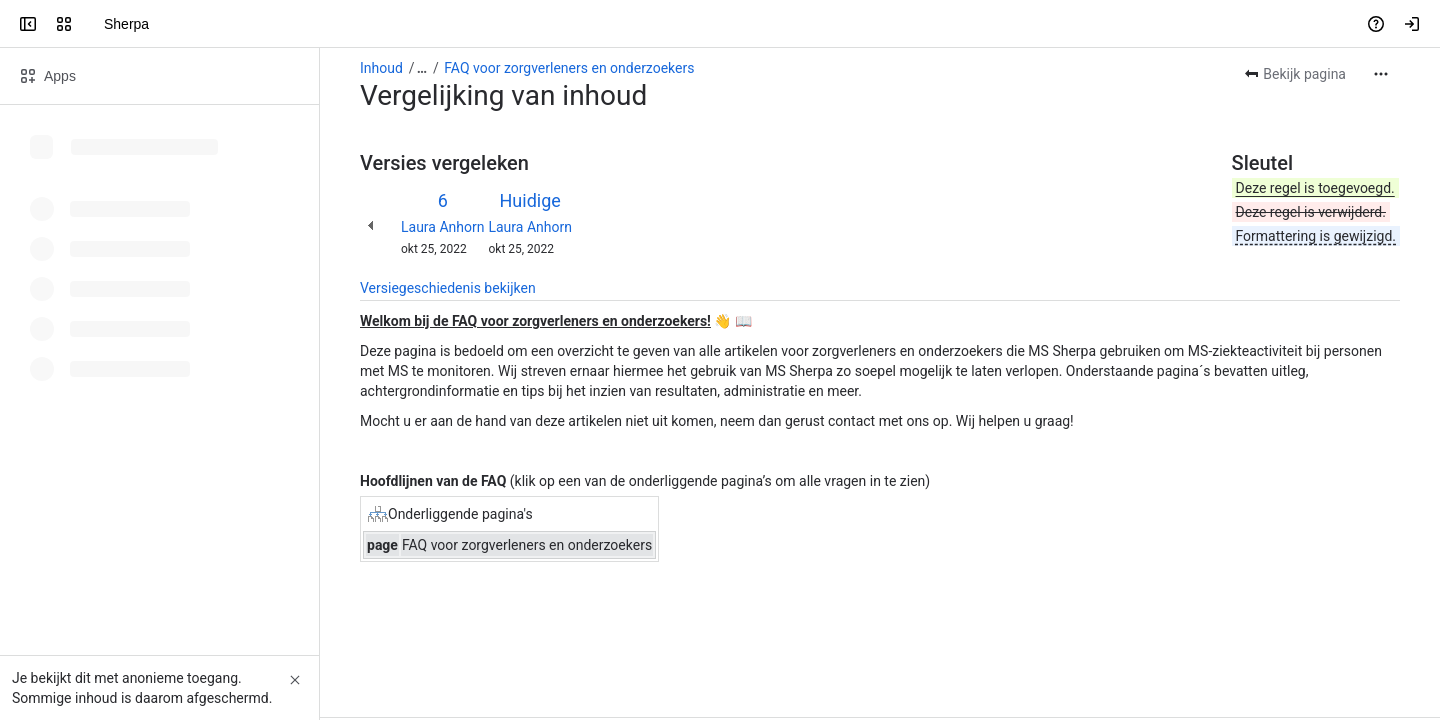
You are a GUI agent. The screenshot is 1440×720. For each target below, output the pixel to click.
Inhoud (381, 68)
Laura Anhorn (442, 227)
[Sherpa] (92, 24)
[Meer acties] (1381, 74)
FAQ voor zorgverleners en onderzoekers (569, 68)
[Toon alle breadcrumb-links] (422, 68)
